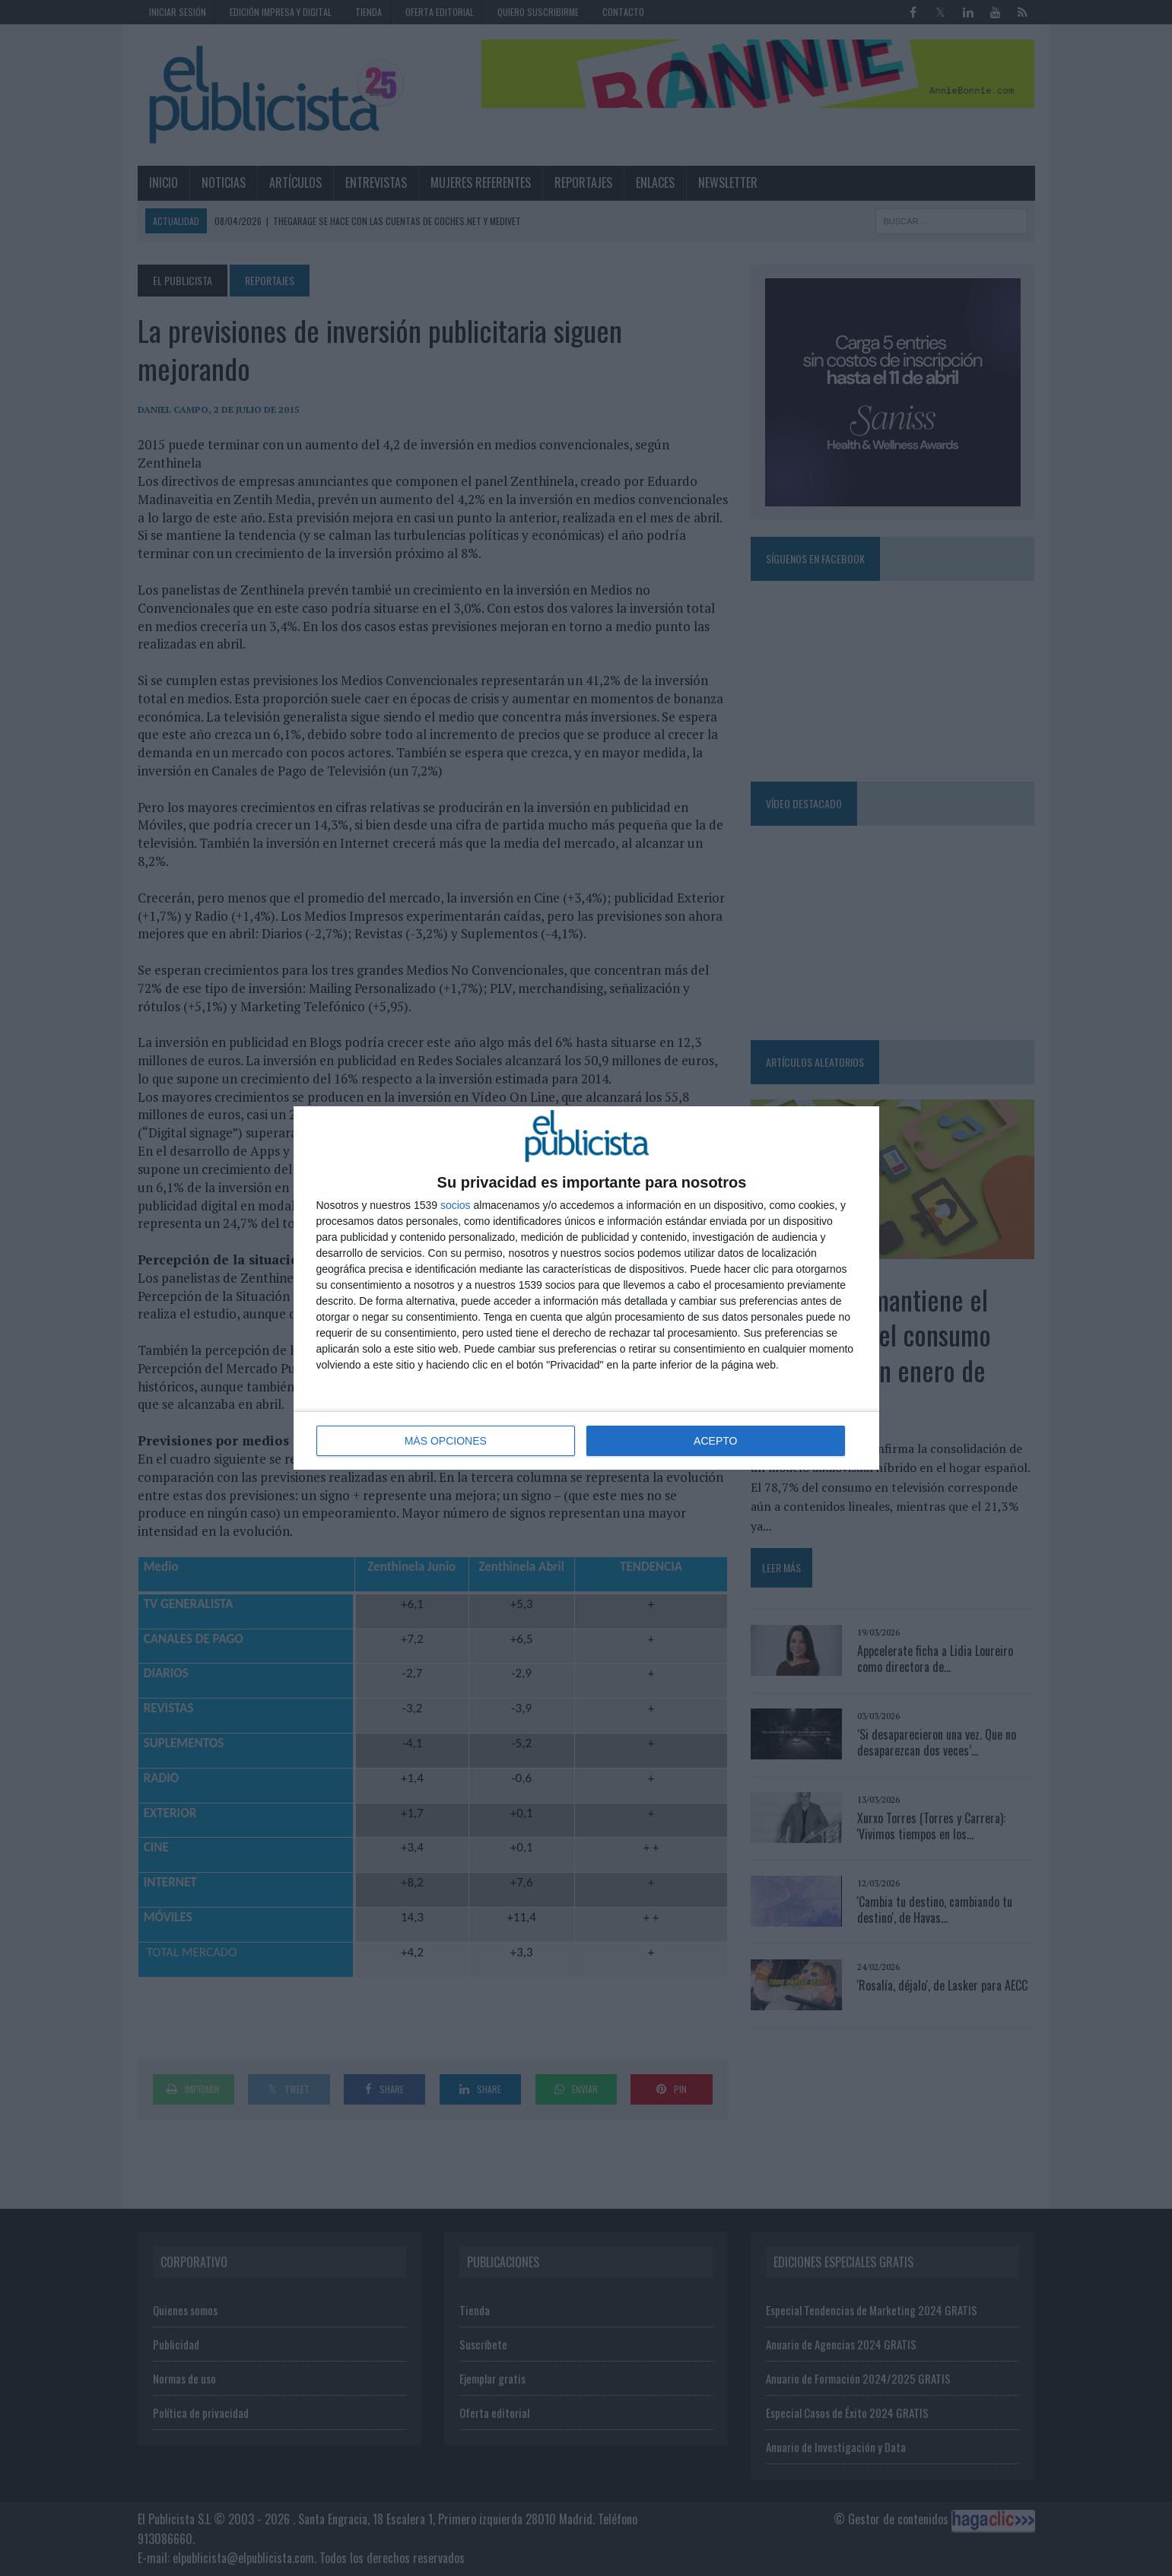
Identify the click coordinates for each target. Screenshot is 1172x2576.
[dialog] (586, 1288)
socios (455, 1205)
